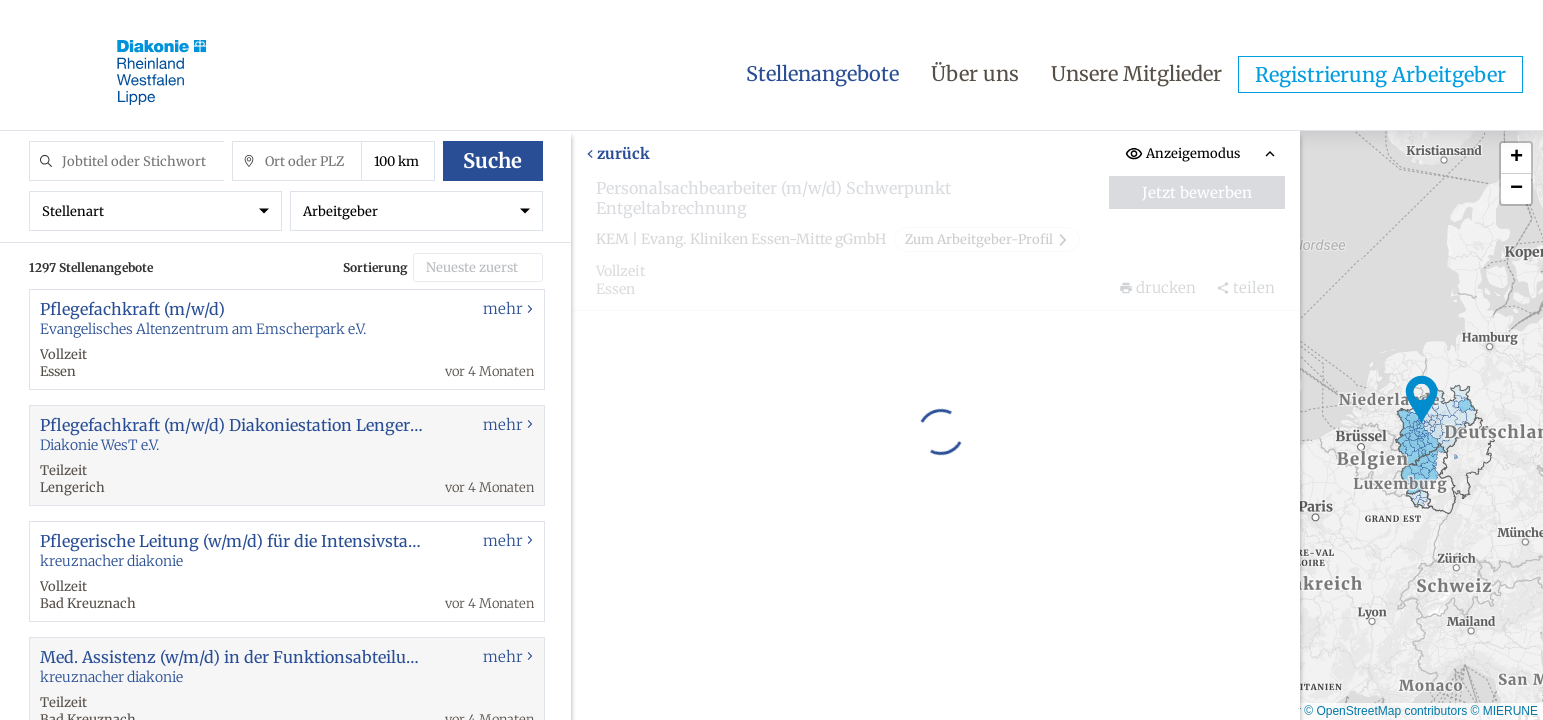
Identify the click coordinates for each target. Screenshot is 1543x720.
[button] (1422, 400)
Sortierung (375, 267)
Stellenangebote (822, 73)
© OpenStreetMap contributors (1385, 711)
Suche (492, 160)
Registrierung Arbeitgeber (1380, 74)
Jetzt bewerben (1197, 192)
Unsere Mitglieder (1136, 73)
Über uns (975, 73)
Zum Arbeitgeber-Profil (987, 239)
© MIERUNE (1504, 711)
